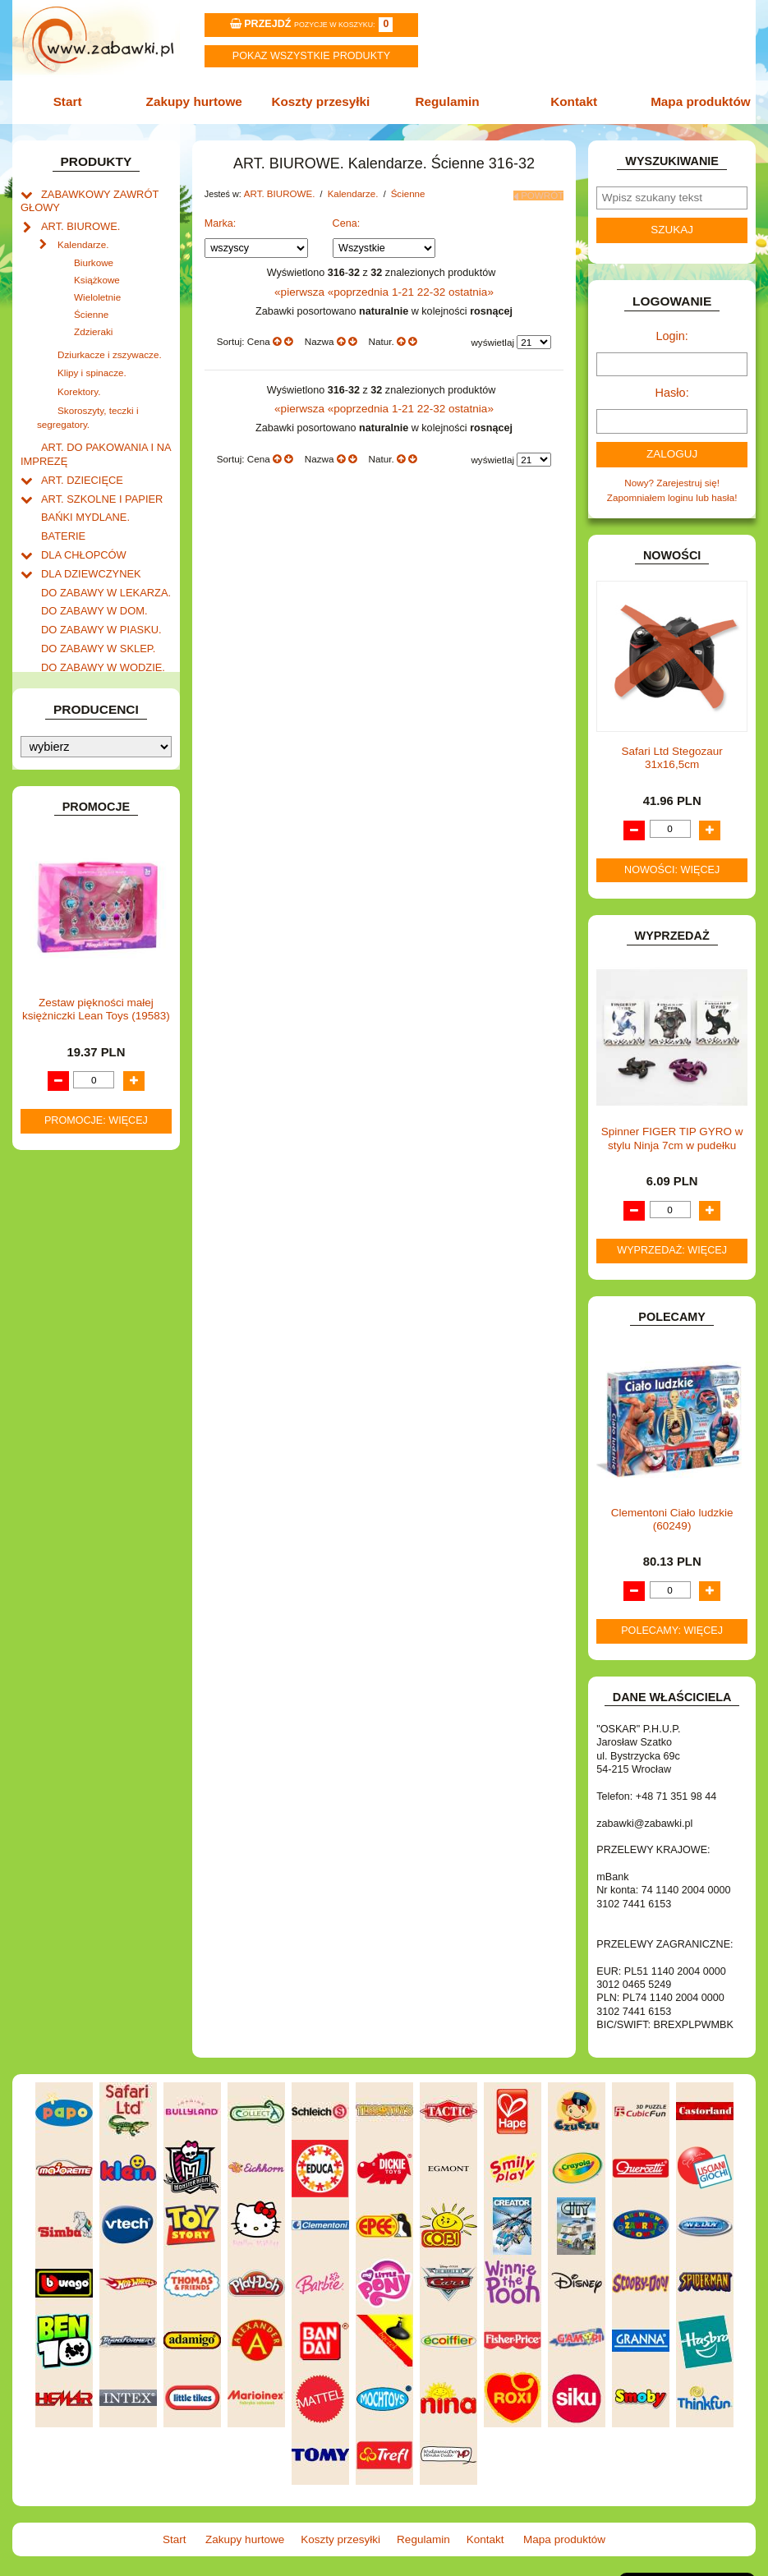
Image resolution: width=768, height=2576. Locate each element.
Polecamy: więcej (672, 1620)
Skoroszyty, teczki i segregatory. (88, 404)
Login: (672, 332)
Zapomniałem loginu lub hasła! (672, 488)
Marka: (221, 217)
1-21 (403, 285)
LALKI (54, 871)
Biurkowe (93, 254)
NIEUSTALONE (74, 1127)
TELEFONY (66, 1040)
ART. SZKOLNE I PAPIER (96, 480)
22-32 (429, 285)
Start (74, 101)
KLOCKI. (60, 789)
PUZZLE (59, 975)
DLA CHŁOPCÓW (79, 532)
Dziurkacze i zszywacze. (109, 346)
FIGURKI (60, 654)
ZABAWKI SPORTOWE (91, 1093)
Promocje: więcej (96, 1597)
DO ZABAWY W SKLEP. (93, 619)
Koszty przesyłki (322, 101)
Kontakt (569, 101)
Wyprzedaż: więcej (672, 1240)
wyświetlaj (492, 334)
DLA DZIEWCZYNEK (86, 550)
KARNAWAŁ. (69, 771)
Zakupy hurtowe (198, 101)
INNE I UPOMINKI (80, 707)
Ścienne (91, 306)
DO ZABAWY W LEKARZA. (100, 567)
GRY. (52, 689)
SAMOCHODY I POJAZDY (98, 1023)
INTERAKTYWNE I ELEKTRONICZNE (71, 747)
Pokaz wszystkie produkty (311, 56)
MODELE (61, 888)
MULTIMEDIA (70, 905)
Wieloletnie (97, 288)
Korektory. (78, 380)
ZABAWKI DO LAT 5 (84, 1057)
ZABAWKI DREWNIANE (93, 1075)
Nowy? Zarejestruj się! (672, 474)
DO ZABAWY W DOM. (89, 584)
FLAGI (55, 671)
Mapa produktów (694, 101)
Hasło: (672, 387)
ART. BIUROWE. (77, 220)
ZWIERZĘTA (68, 1110)
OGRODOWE (70, 941)
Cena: (347, 217)
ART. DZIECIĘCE (78, 463)
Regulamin (446, 101)
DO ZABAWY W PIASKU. (95, 602)
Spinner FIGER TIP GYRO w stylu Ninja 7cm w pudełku (672, 1128)
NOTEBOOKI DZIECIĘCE (96, 923)
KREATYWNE (71, 823)
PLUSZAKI (64, 958)
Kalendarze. (82, 237)
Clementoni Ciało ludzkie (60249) (672, 1508)
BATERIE (61, 515)
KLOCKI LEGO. (74, 806)
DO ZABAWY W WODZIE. (97, 637)
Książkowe (97, 271)
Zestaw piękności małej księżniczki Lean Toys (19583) (96, 1485)
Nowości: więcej (672, 860)
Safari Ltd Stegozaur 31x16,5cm (672, 748)
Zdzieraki (93, 323)
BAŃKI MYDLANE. (81, 497)
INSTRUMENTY (75, 724)
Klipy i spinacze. (91, 363)
